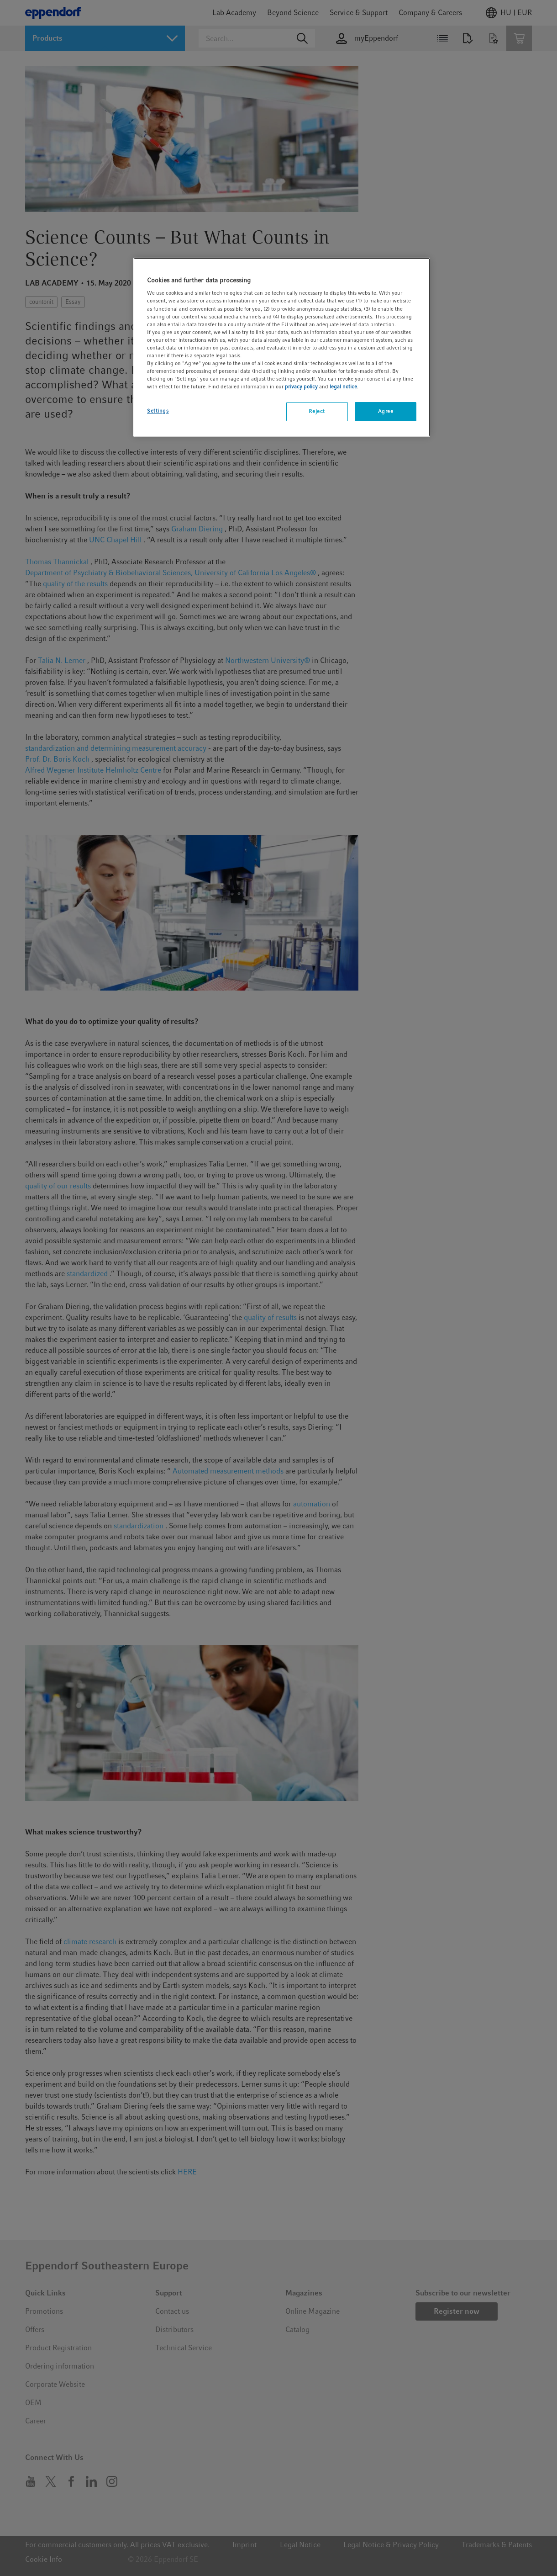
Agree (386, 411)
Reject (317, 411)
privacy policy (301, 386)
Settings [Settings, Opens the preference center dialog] (158, 411)
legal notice (343, 386)
